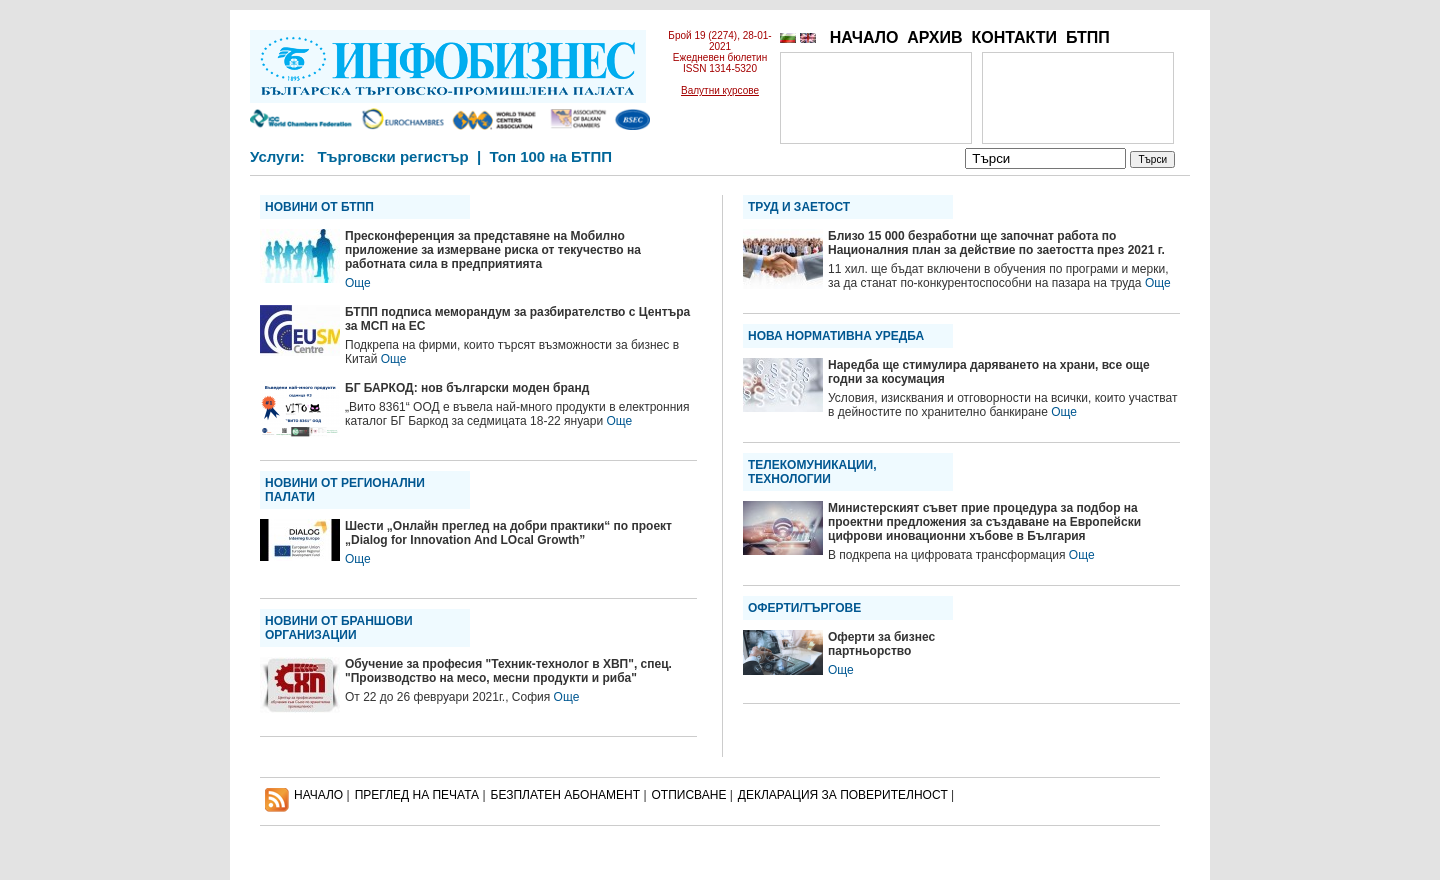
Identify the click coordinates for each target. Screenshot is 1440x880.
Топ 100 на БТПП (551, 156)
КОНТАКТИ (1014, 37)
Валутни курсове (720, 90)
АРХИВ (934, 37)
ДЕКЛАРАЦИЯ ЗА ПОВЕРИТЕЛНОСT (843, 795)
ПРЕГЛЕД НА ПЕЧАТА (417, 795)
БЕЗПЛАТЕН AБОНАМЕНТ (566, 795)
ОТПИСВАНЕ (689, 795)
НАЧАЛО (864, 37)
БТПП (1088, 37)
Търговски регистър (392, 156)
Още (358, 283)
